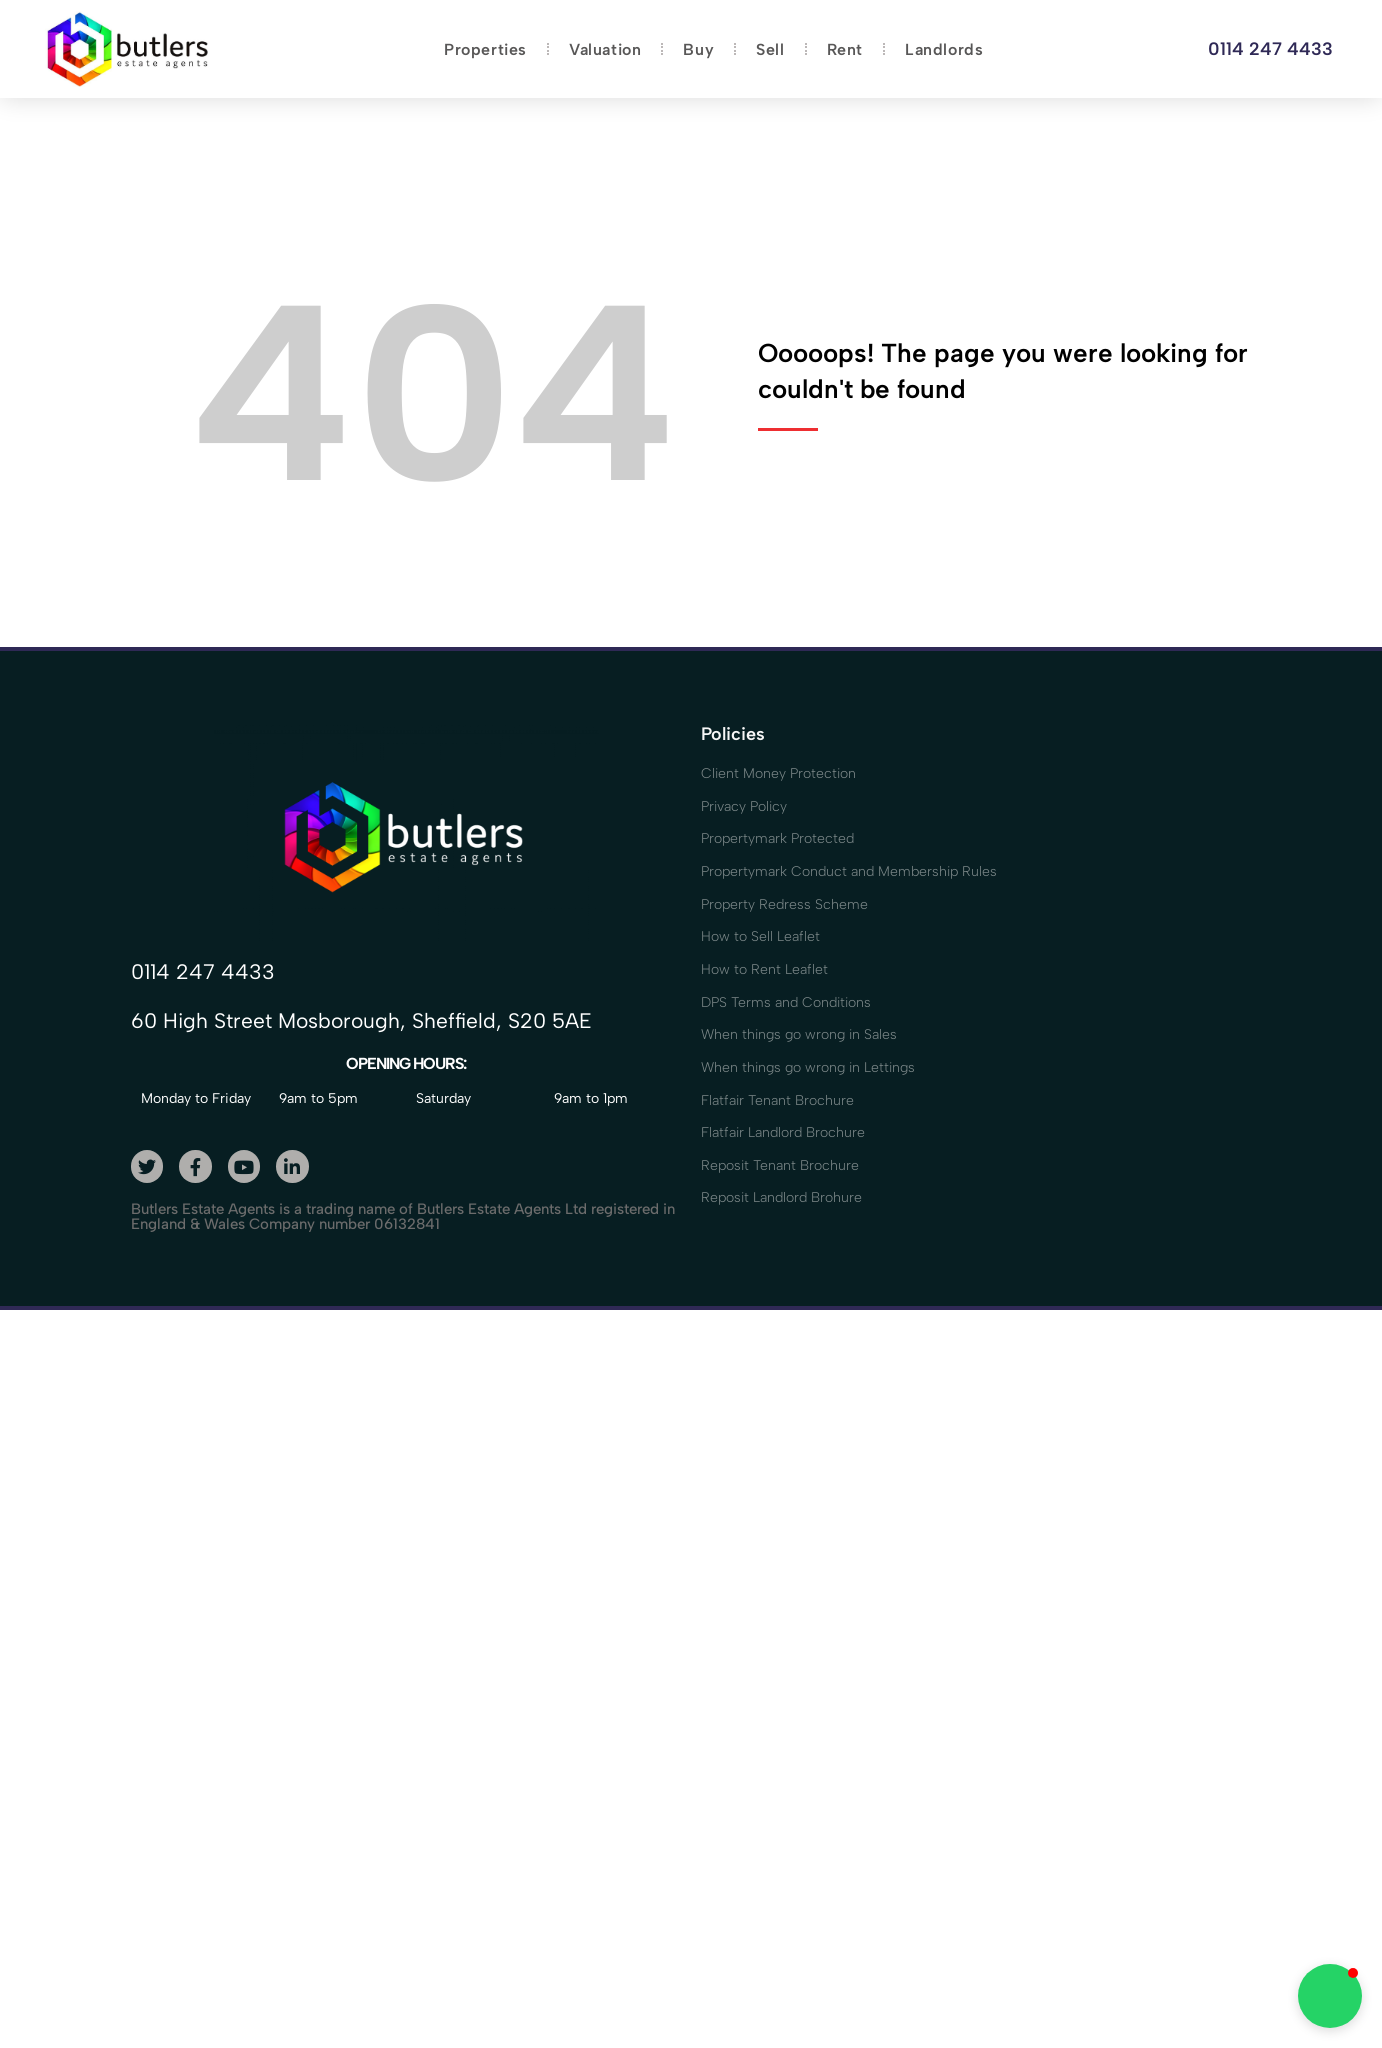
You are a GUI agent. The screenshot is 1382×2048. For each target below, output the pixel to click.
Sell (770, 49)
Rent (845, 49)
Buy (698, 49)
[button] (1330, 1996)
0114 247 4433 (1270, 49)
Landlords (944, 49)
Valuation (605, 49)
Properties (485, 49)
